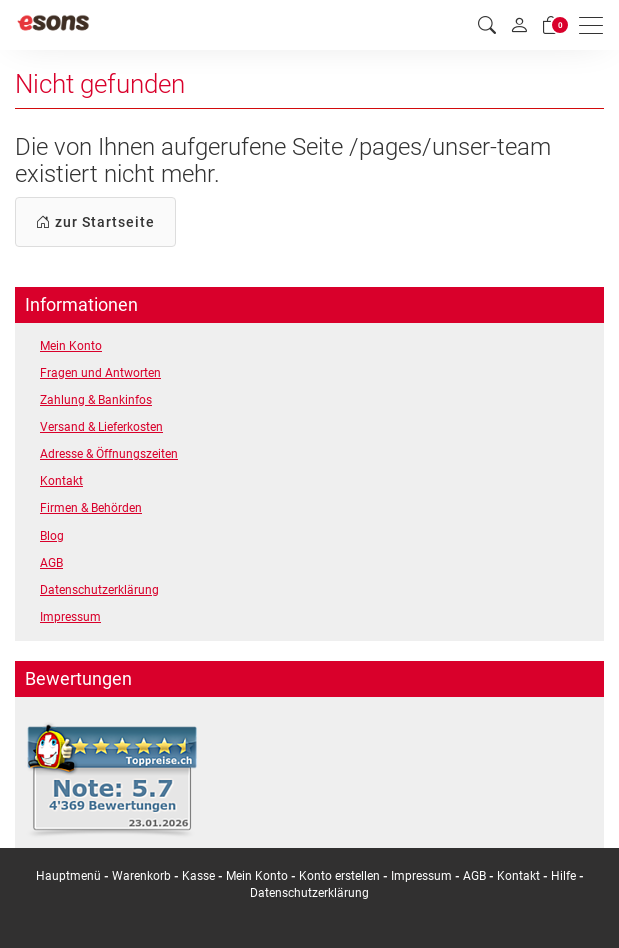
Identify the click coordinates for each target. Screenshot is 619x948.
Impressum (70, 617)
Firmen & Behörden (91, 508)
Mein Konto (71, 346)
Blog (52, 536)
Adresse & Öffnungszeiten (109, 454)
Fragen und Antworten (100, 373)
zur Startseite (95, 222)
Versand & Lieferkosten (101, 427)
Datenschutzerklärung (99, 590)
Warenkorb (143, 876)
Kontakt (61, 481)
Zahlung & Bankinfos (96, 400)
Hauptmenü (68, 876)
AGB (51, 563)
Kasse (198, 876)
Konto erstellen (339, 876)
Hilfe (563, 876)
